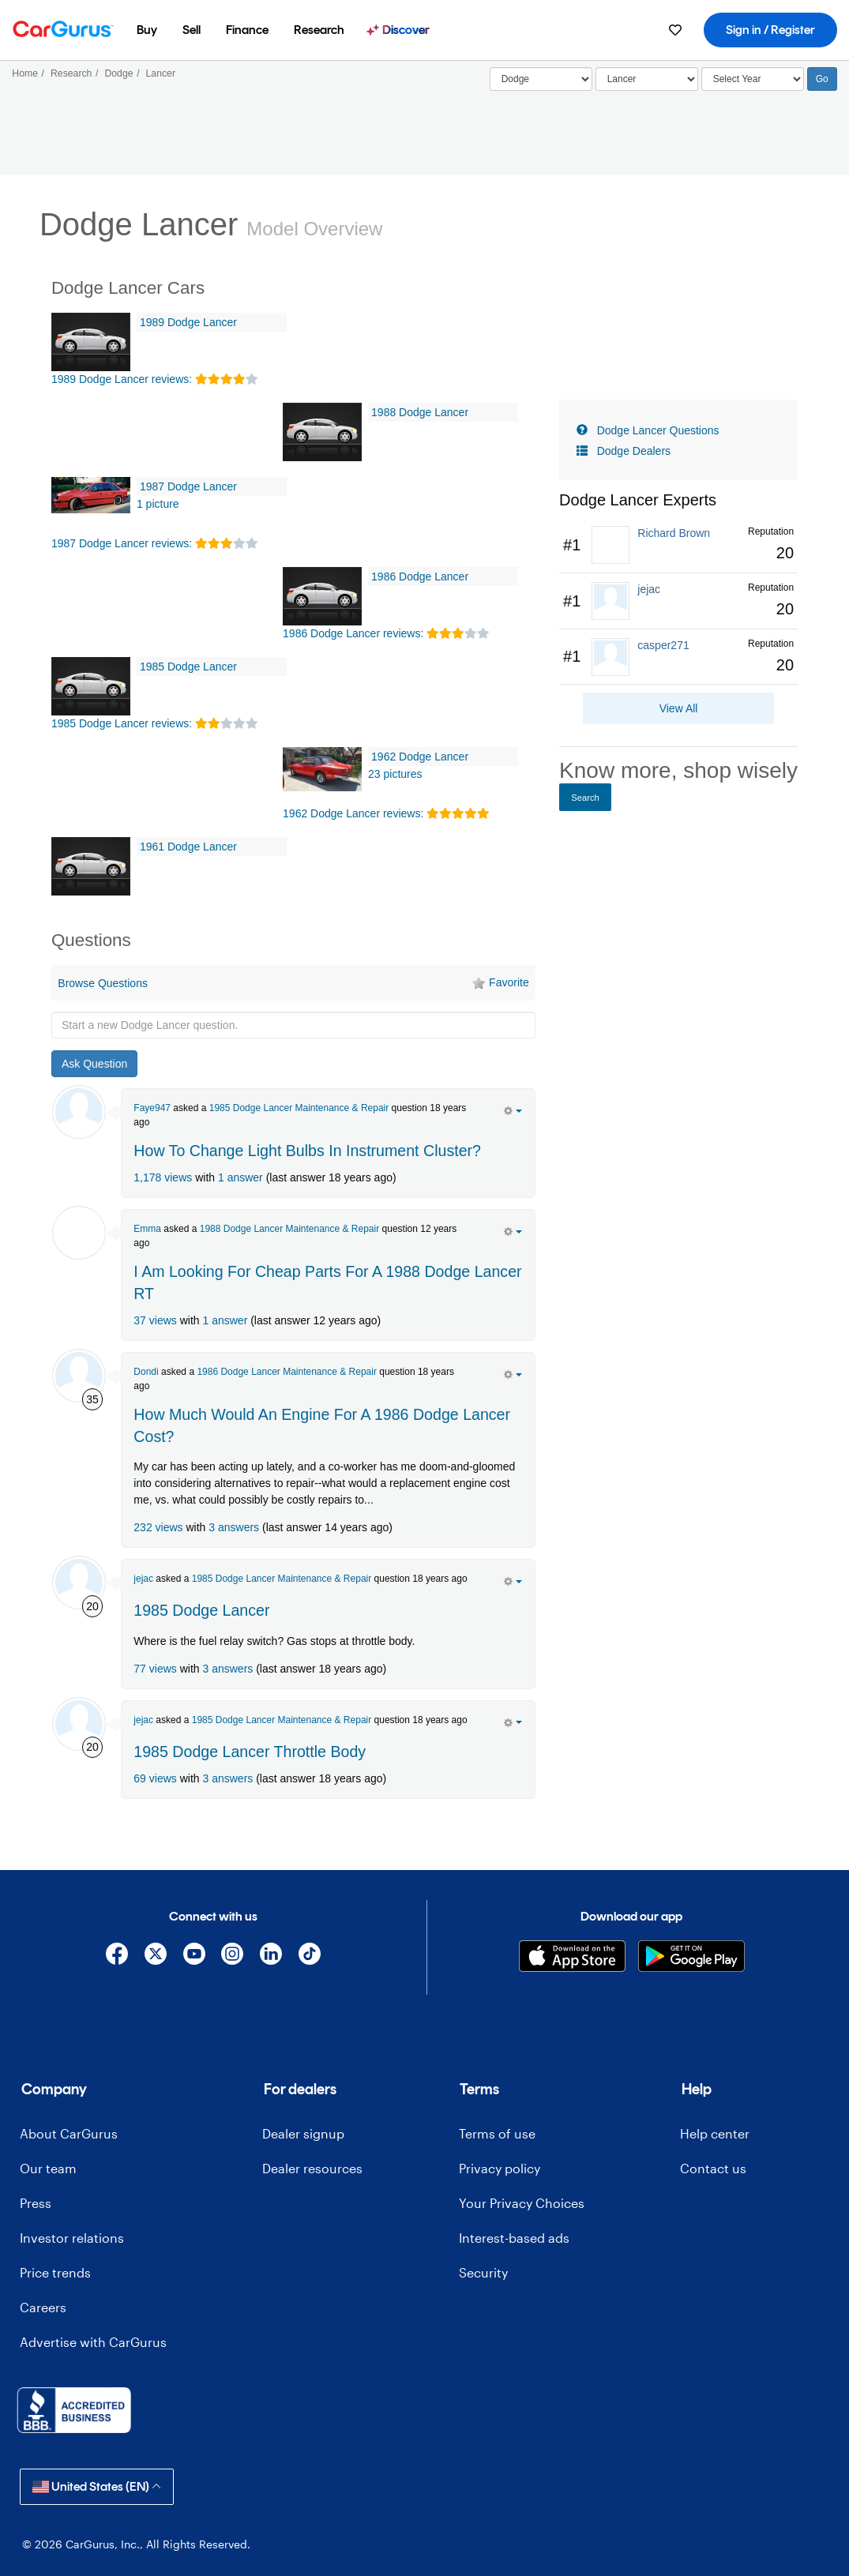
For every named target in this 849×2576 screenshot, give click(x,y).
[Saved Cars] (675, 30)
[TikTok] (309, 1956)
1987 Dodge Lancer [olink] (188, 486)
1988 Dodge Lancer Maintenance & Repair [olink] (289, 1228)
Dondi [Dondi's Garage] (145, 1371)
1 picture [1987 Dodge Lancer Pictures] (158, 504)
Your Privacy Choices (521, 2202)
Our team (48, 2168)
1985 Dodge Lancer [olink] (188, 666)
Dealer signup (303, 2133)
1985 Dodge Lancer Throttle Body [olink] (249, 1751)
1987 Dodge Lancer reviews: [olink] (121, 543)
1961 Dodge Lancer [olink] (188, 846)
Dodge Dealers (634, 451)
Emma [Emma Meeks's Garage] (147, 1228)
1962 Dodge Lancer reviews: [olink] (353, 813)
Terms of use (497, 2133)
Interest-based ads (514, 2237)
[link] (678, 545)
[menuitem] (147, 30)
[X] (155, 1956)
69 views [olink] (154, 1778)
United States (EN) (96, 2486)
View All (678, 708)
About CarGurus (69, 2133)
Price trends (55, 2272)
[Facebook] (117, 1956)
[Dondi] (79, 1375)
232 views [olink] (157, 1527)
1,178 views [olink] (162, 1177)
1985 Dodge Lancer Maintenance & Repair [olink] (299, 1107)
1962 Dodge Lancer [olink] (419, 756)
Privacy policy (499, 2168)
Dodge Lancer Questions (658, 430)
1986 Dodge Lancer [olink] (419, 576)
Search (585, 797)
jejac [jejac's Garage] (143, 1578)
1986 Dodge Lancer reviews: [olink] (353, 633)
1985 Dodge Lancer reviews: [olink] (121, 723)
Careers (43, 2307)
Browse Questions (103, 983)
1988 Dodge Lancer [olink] (419, 412)
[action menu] (513, 1109)
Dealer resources (312, 2168)
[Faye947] (79, 1112)
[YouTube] (194, 1956)
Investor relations (72, 2237)
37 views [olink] (154, 1320)
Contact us (713, 2168)
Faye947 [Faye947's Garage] (152, 1107)
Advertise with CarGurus (93, 2341)
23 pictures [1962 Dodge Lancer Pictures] (395, 774)
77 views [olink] (154, 1668)
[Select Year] (752, 79)
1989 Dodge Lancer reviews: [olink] (121, 379)
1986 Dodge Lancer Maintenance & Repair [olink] (286, 1371)
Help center (714, 2133)
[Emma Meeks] (79, 1232)
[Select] (541, 79)
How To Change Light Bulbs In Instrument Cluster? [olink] (307, 1150)
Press (35, 2202)
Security (483, 2272)
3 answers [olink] (233, 1527)
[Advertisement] (294, 1833)
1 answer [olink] (240, 1177)
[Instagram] (232, 1956)
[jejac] (79, 1582)
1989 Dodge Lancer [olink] (188, 322)
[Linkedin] (271, 1956)
